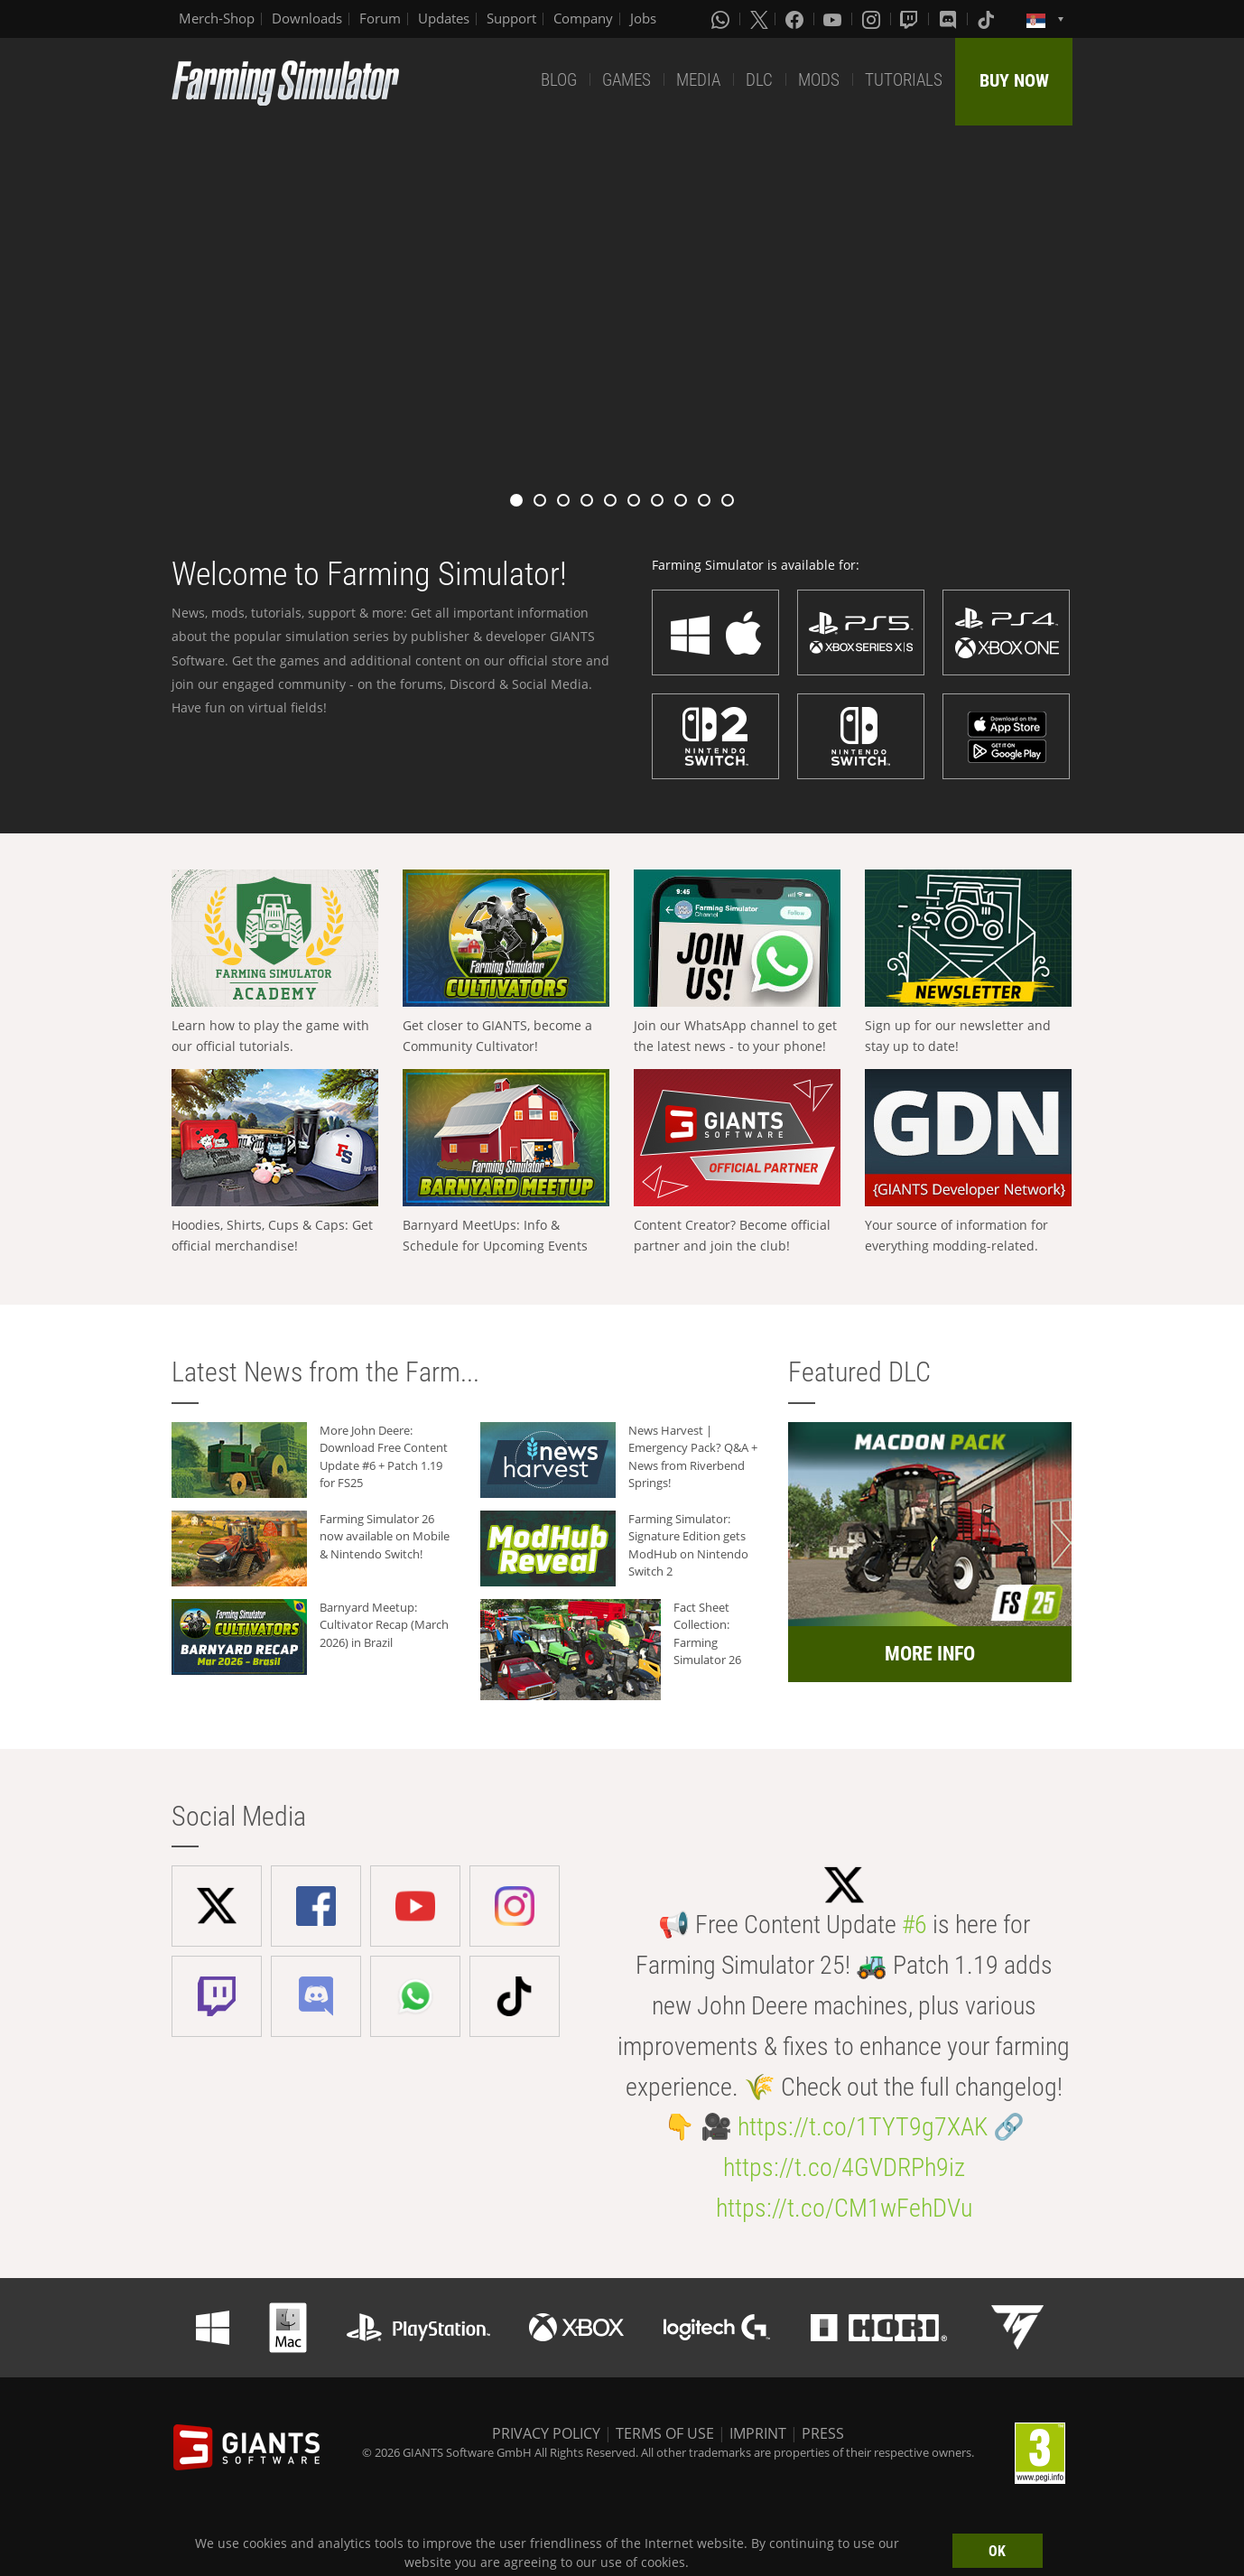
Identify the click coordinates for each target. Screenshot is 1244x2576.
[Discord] (950, 19)
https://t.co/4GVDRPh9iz (844, 2167)
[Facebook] (796, 19)
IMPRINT (757, 2433)
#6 (914, 1924)
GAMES (626, 80)
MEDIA (698, 80)
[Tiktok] (987, 19)
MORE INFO (930, 1653)
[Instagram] (873, 19)
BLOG (559, 80)
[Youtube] (834, 19)
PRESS (823, 2433)
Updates (443, 18)
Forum (380, 18)
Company (583, 18)
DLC (759, 80)
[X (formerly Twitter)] (759, 19)
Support (511, 18)
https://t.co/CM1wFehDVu (844, 2208)
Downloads (307, 18)
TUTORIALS (903, 80)
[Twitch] (911, 19)
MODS (819, 80)
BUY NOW (1014, 80)
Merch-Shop (217, 18)
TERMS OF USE (665, 2433)
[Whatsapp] (722, 19)
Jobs (643, 18)
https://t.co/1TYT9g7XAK (863, 2127)
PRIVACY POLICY (546, 2433)
